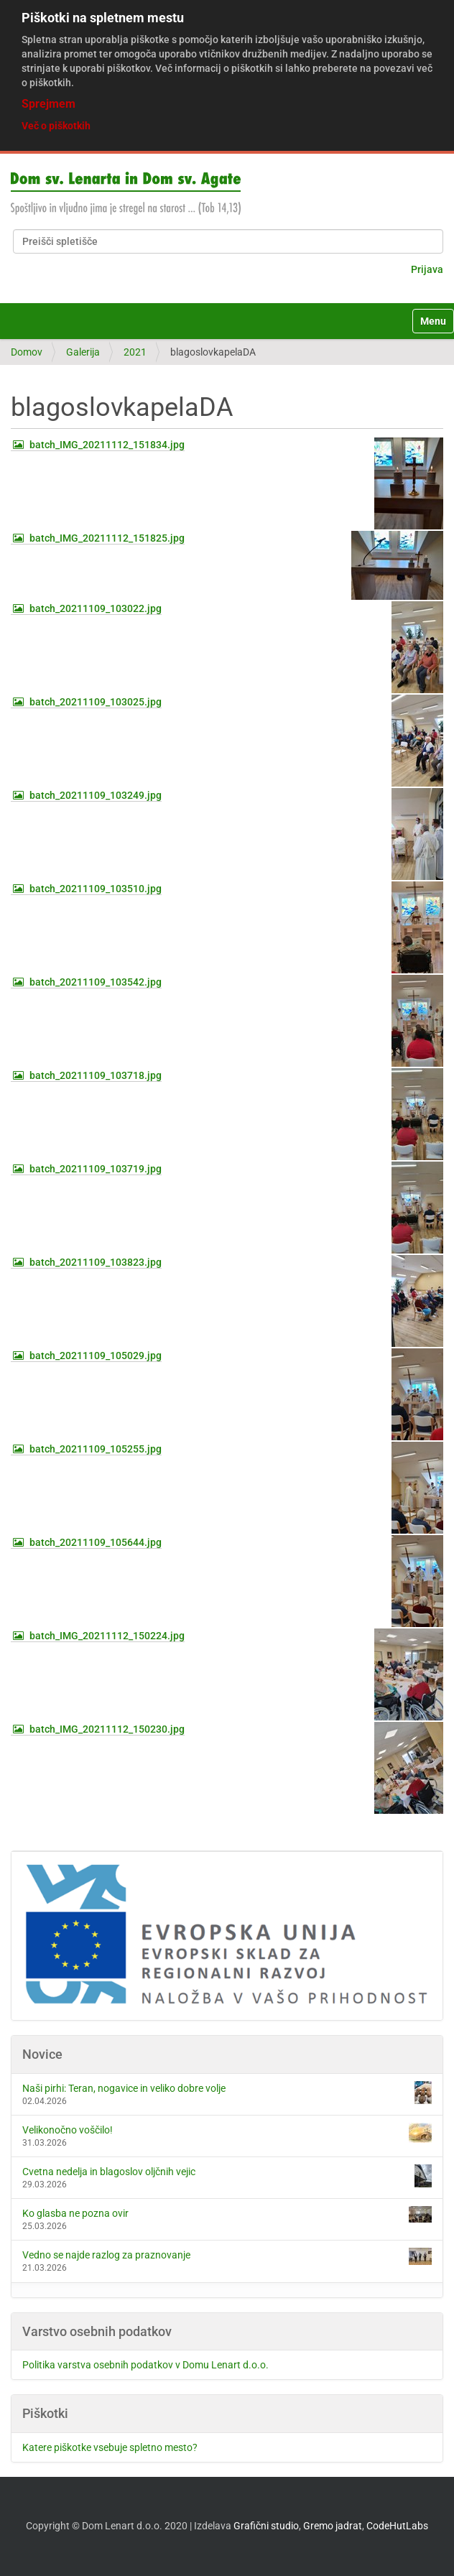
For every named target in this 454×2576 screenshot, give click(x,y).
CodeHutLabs (397, 2525)
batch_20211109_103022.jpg (95, 608)
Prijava (427, 269)
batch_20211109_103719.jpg (95, 1169)
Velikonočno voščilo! (227, 2133)
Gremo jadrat (332, 2525)
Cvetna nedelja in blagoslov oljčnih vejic (227, 2175)
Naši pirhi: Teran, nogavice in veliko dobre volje (227, 2092)
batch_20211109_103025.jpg (95, 702)
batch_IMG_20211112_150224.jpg (107, 1635)
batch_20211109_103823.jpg (95, 1262)
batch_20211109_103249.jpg (95, 795)
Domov (26, 352)
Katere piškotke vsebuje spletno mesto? (110, 2447)
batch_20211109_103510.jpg (95, 888)
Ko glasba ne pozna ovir (227, 2214)
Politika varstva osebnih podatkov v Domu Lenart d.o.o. (145, 2365)
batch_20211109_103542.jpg (95, 982)
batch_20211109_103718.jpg (95, 1075)
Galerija (83, 352)
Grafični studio (266, 2525)
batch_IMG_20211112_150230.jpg (107, 1729)
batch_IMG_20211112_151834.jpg (107, 444)
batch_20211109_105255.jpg (95, 1449)
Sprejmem (48, 104)
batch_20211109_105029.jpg (95, 1355)
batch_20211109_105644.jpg (95, 1542)
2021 (135, 352)
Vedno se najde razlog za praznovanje (227, 2256)
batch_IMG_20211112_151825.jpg (107, 538)
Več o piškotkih (56, 125)
